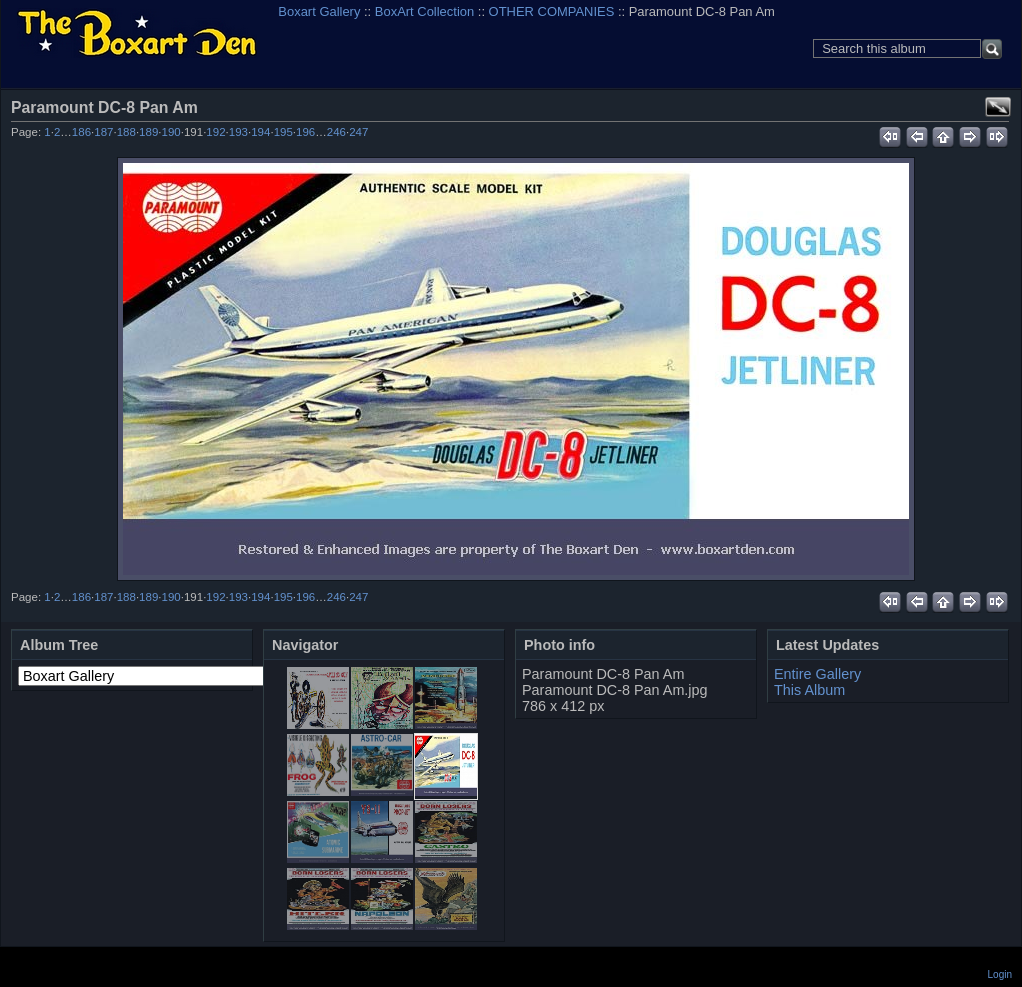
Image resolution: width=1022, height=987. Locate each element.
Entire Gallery (817, 674)
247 (358, 132)
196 (305, 132)
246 (336, 132)
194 (260, 132)
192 (215, 132)
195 (283, 132)
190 (171, 132)
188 (126, 132)
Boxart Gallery (319, 11)
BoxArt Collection (424, 11)
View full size (998, 107)
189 (148, 132)
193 (238, 132)
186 (81, 132)
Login (1000, 974)
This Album (809, 690)
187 (103, 132)
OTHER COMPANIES (552, 11)
